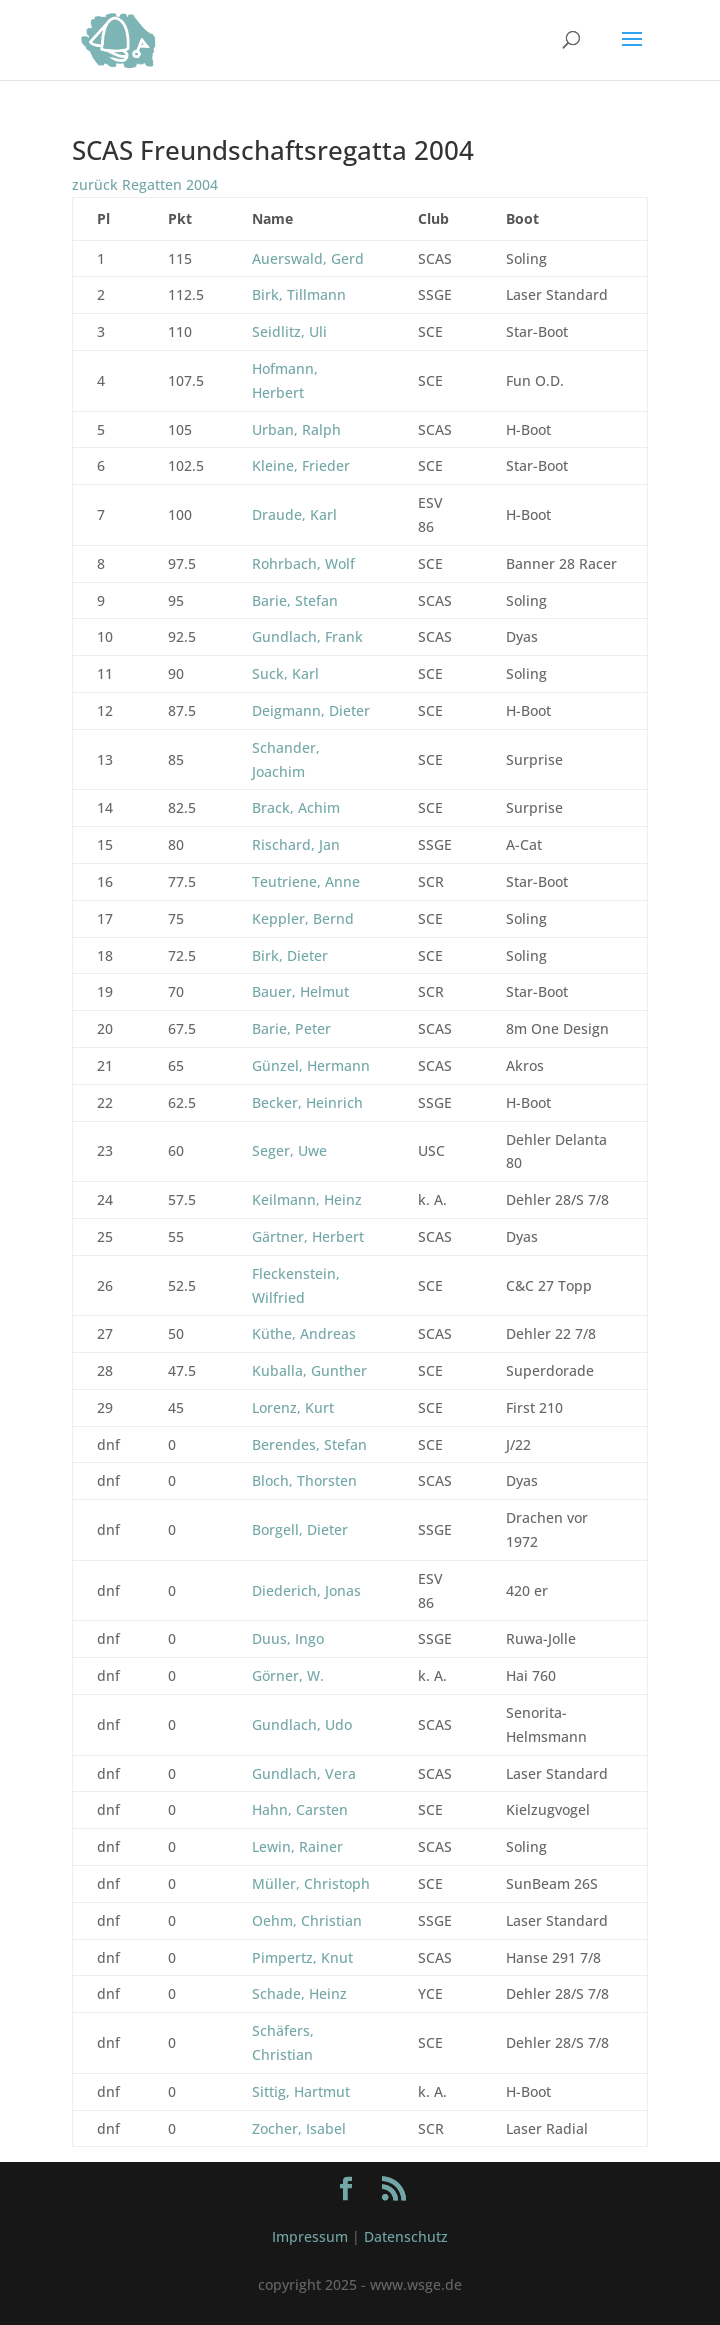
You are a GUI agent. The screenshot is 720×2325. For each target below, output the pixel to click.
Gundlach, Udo (302, 1724)
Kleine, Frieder (301, 465)
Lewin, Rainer (297, 1846)
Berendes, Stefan (309, 1444)
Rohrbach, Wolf (303, 563)
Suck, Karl (285, 673)
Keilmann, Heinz (307, 1199)
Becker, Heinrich (307, 1102)
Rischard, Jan (296, 844)
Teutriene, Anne (306, 881)
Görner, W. (288, 1675)
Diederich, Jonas (306, 1590)
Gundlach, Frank (307, 636)
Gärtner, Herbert (308, 1236)
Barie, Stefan (295, 600)
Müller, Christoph (311, 1883)
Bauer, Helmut (300, 991)
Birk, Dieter (290, 955)
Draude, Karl (294, 514)
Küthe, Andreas (304, 1333)
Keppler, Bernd (303, 918)
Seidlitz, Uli (289, 331)
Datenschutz (406, 2236)
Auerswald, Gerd (308, 258)
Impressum (310, 2236)
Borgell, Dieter (300, 1529)
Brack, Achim (296, 807)
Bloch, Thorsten (304, 1480)
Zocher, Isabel (299, 2128)
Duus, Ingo (288, 1638)
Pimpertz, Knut (302, 1957)
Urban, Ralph (296, 429)
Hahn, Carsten (300, 1809)
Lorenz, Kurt (293, 1407)
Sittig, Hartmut (301, 2091)
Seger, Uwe (289, 1150)
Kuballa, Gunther (309, 1370)
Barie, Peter (291, 1028)
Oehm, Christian (307, 1920)
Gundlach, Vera (304, 1773)
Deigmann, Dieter (311, 710)
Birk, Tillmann (299, 294)
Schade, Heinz (299, 1993)
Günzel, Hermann (311, 1065)
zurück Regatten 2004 (145, 184)
